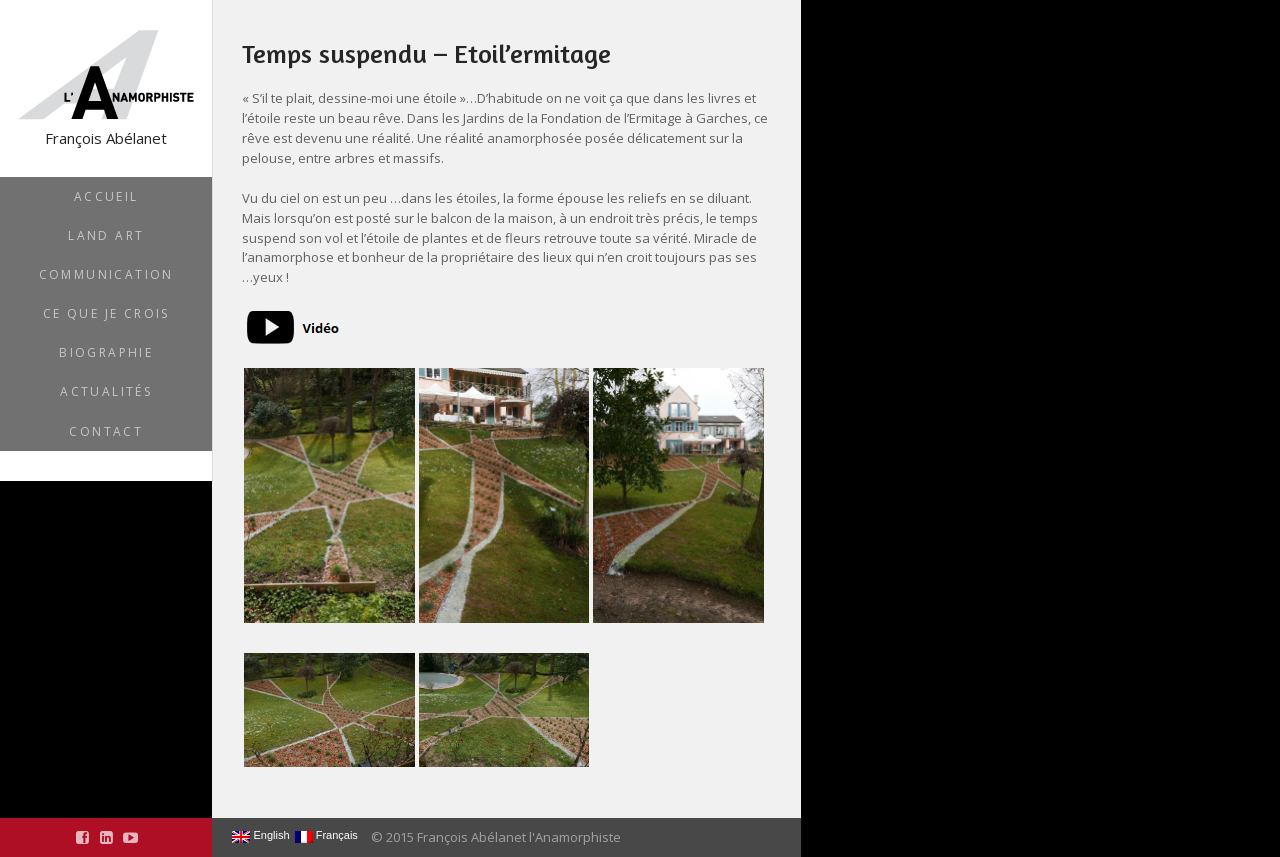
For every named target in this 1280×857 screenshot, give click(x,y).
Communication (106, 274)
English (260, 836)
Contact (106, 431)
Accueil (106, 196)
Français (326, 836)
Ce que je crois (106, 313)
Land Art (106, 235)
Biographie (106, 352)
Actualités (106, 391)
